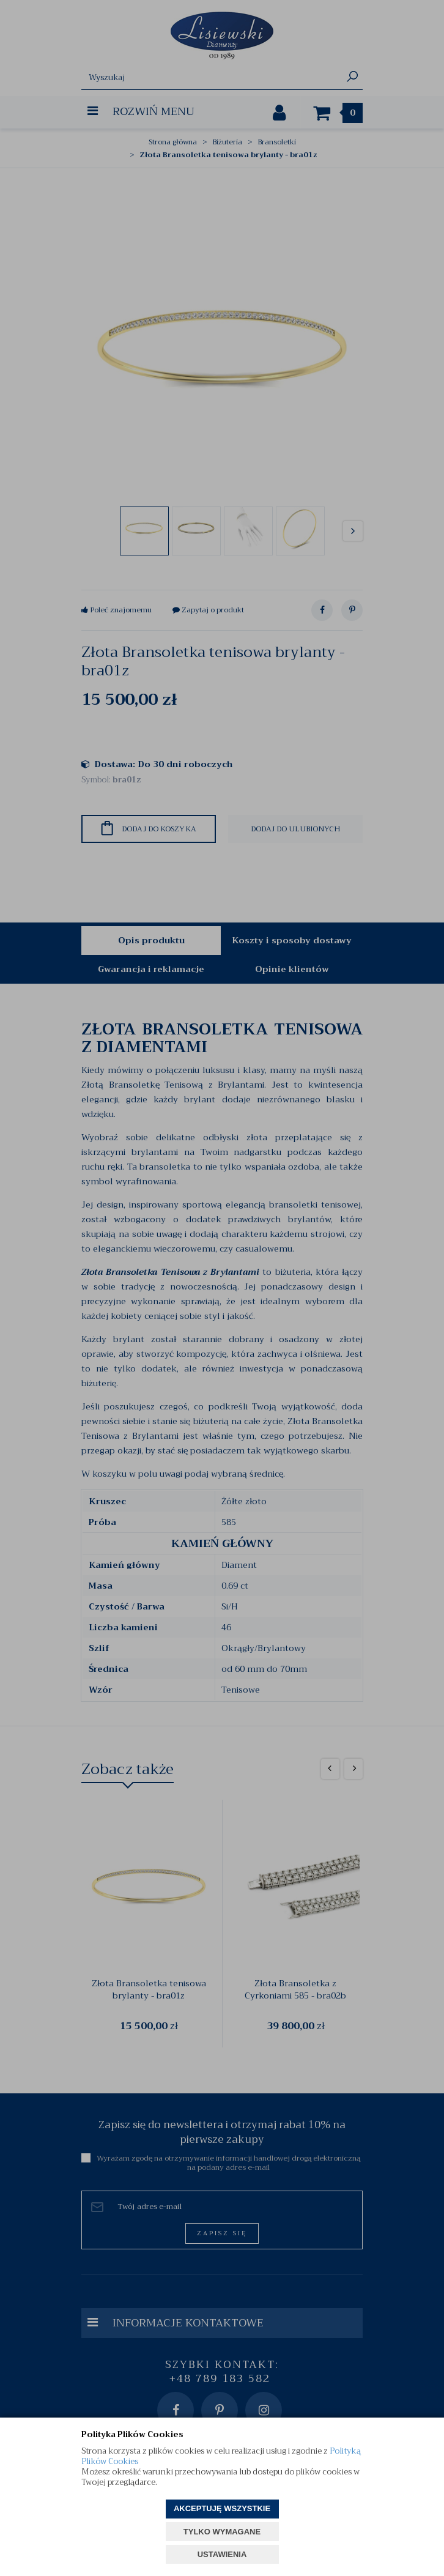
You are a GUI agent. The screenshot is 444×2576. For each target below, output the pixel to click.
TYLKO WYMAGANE (222, 2531)
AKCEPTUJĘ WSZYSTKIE (222, 2508)
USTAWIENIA (222, 2554)
